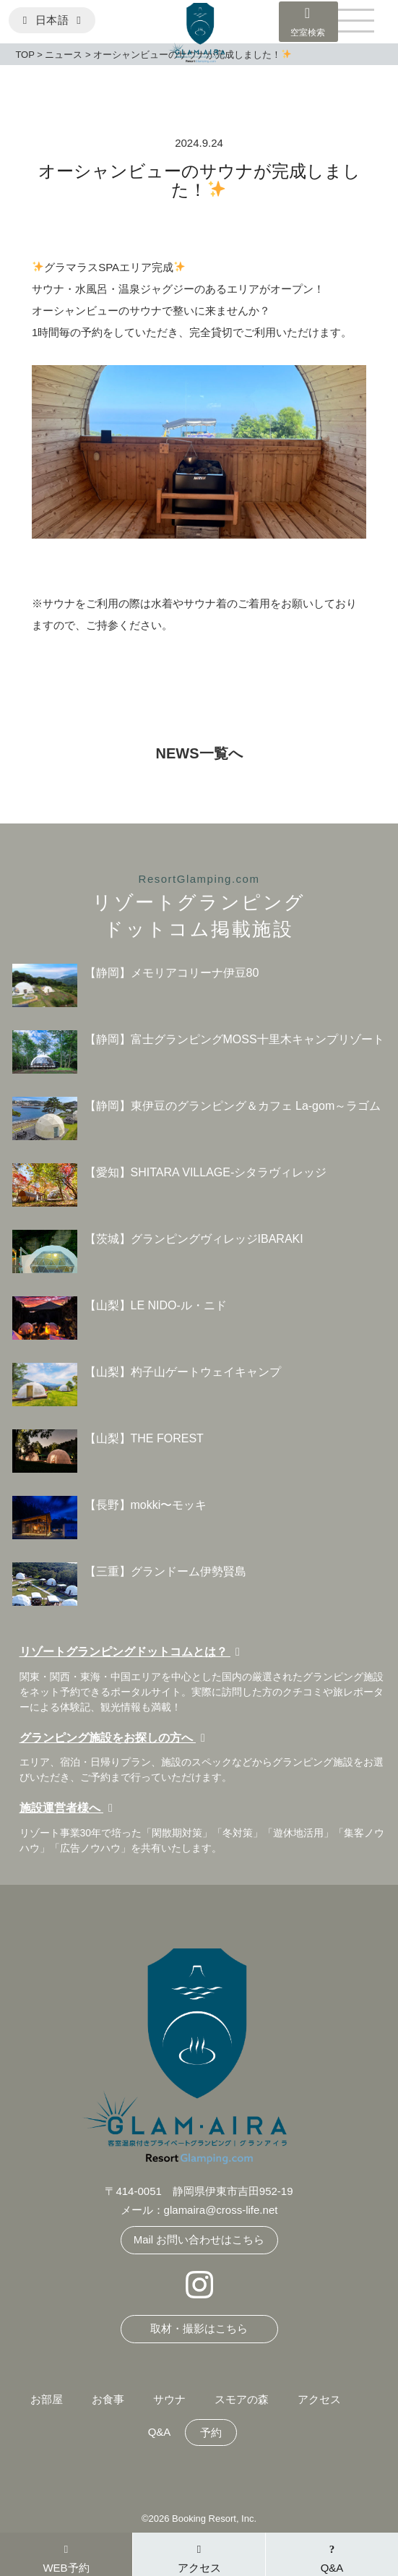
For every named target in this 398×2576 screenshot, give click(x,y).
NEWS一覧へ (199, 753)
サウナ (169, 2399)
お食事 (108, 2399)
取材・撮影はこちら (199, 2328)
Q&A (159, 2431)
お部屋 (46, 2399)
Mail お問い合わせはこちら (199, 2239)
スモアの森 (242, 2399)
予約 (211, 2432)
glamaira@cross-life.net (221, 2210)
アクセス (319, 2399)
